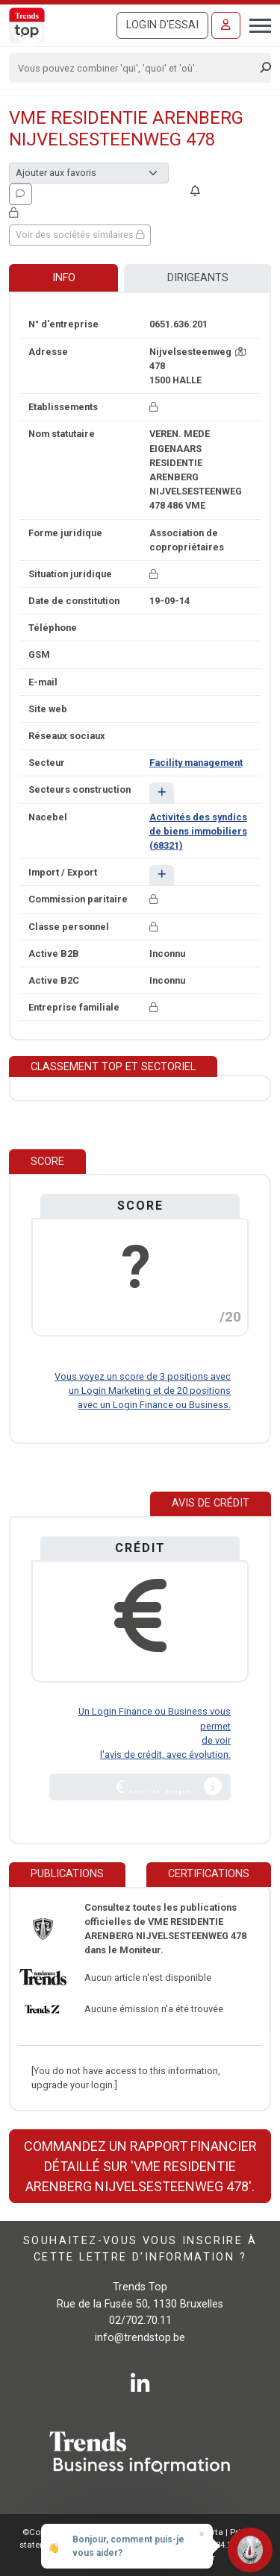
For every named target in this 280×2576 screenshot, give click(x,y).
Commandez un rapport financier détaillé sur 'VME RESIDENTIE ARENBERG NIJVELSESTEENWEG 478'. (140, 2166)
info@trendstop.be (140, 2337)
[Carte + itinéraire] (240, 351)
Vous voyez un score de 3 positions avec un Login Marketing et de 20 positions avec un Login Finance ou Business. (143, 1390)
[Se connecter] (225, 25)
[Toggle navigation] (255, 24)
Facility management (196, 762)
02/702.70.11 (140, 2320)
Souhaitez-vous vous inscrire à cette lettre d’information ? (140, 2249)
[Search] (135, 68)
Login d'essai (162, 25)
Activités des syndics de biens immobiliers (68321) (198, 831)
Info (63, 277)
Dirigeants (197, 277)
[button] (161, 792)
